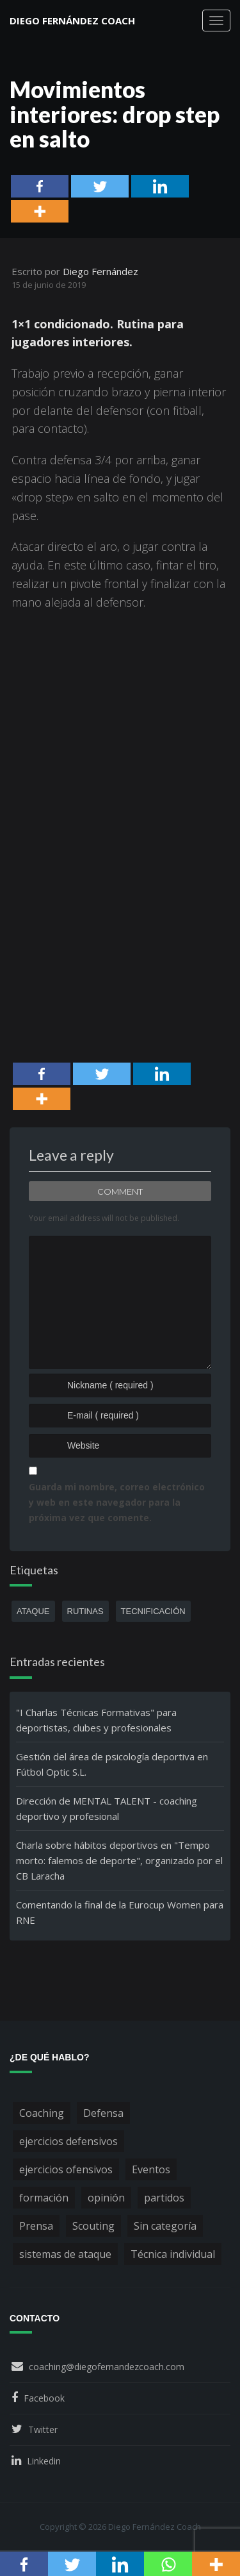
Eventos (151, 2169)
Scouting (93, 2226)
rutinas (85, 1611)
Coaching (41, 2113)
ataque (33, 1611)
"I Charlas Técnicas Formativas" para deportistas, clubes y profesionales (96, 1720)
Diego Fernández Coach (72, 20)
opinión (106, 2198)
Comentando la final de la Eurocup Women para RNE (119, 1912)
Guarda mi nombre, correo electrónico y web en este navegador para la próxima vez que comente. (117, 1502)
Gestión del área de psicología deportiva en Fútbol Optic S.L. (112, 1764)
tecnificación (153, 1611)
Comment (120, 1191)
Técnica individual (173, 2254)
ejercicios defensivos (68, 2141)
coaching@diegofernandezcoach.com (106, 2367)
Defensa (103, 2113)
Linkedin (44, 2461)
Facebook (44, 2398)
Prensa (36, 2226)
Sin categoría (165, 2226)
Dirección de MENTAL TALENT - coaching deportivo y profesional (106, 1808)
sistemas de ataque (65, 2254)
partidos (164, 2198)
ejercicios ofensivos (66, 2169)
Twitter (43, 2429)
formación (43, 2198)
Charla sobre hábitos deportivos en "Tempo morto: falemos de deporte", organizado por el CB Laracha (119, 1860)
